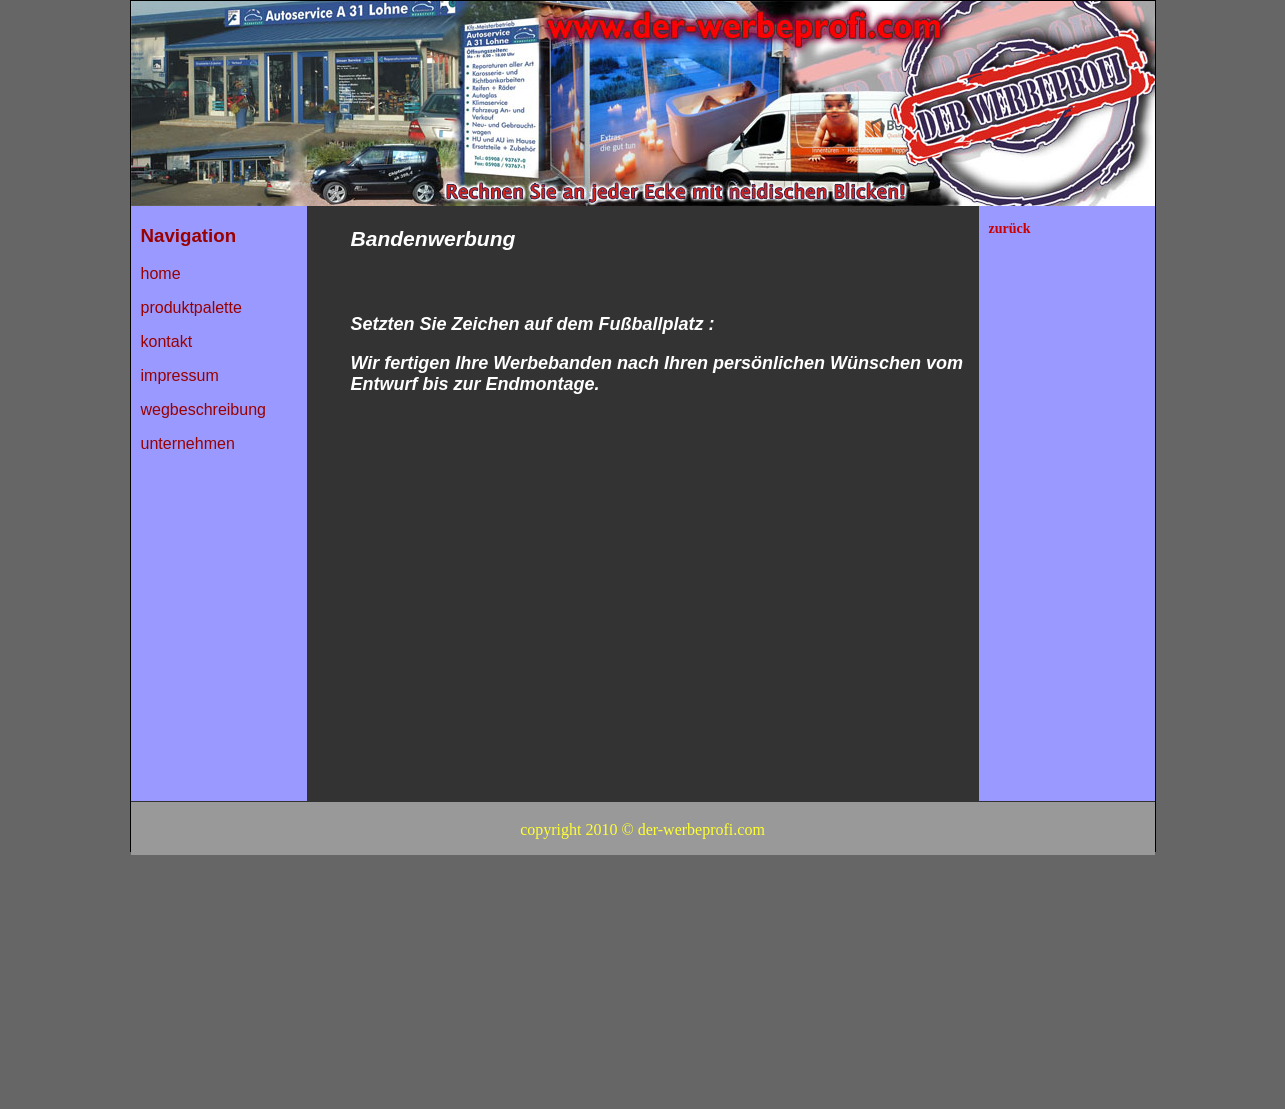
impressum (180, 375)
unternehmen (188, 443)
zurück (1010, 228)
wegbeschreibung (203, 409)
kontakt (167, 341)
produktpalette (191, 307)
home (161, 273)
